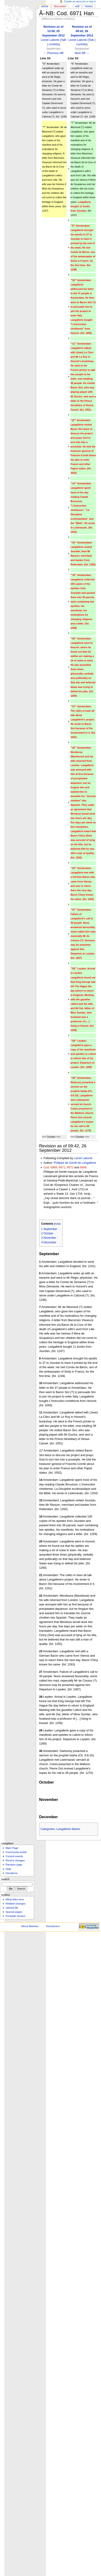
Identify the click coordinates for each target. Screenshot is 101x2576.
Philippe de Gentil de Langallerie (75, 1162)
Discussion (60, 6)
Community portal (16, 1852)
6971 (62, 1167)
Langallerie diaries (68, 1829)
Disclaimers (53, 1926)
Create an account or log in (80, 1)
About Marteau (29, 1926)
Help (8, 1869)
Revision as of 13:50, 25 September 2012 (53, 31)
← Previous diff (53, 53)
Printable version (15, 1916)
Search (5, 1879)
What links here (15, 1899)
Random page (14, 1864)
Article (44, 6)
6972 (70, 1167)
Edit (77, 6)
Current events (14, 1856)
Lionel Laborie (50, 40)
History (89, 6)
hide (57, 1223)
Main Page (12, 1848)
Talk (63, 40)
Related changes (15, 1903)
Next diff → (82, 53)
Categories (48, 1829)
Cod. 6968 (50, 1167)
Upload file (12, 1907)
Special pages (14, 1911)
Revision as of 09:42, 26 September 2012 (82, 31)
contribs (54, 44)
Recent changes (15, 1860)
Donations (12, 1873)
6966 (83, 1167)
